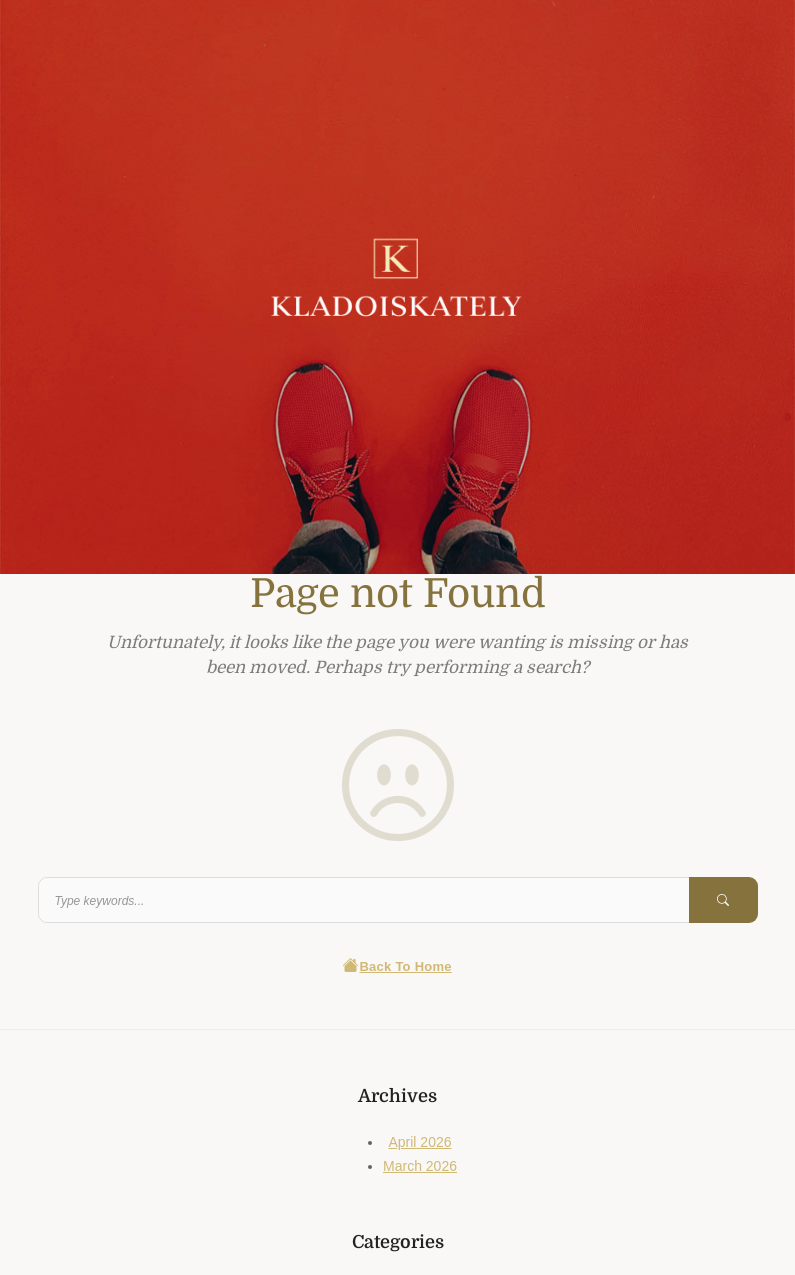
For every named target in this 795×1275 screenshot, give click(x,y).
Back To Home (397, 966)
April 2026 (419, 1142)
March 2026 (420, 1166)
